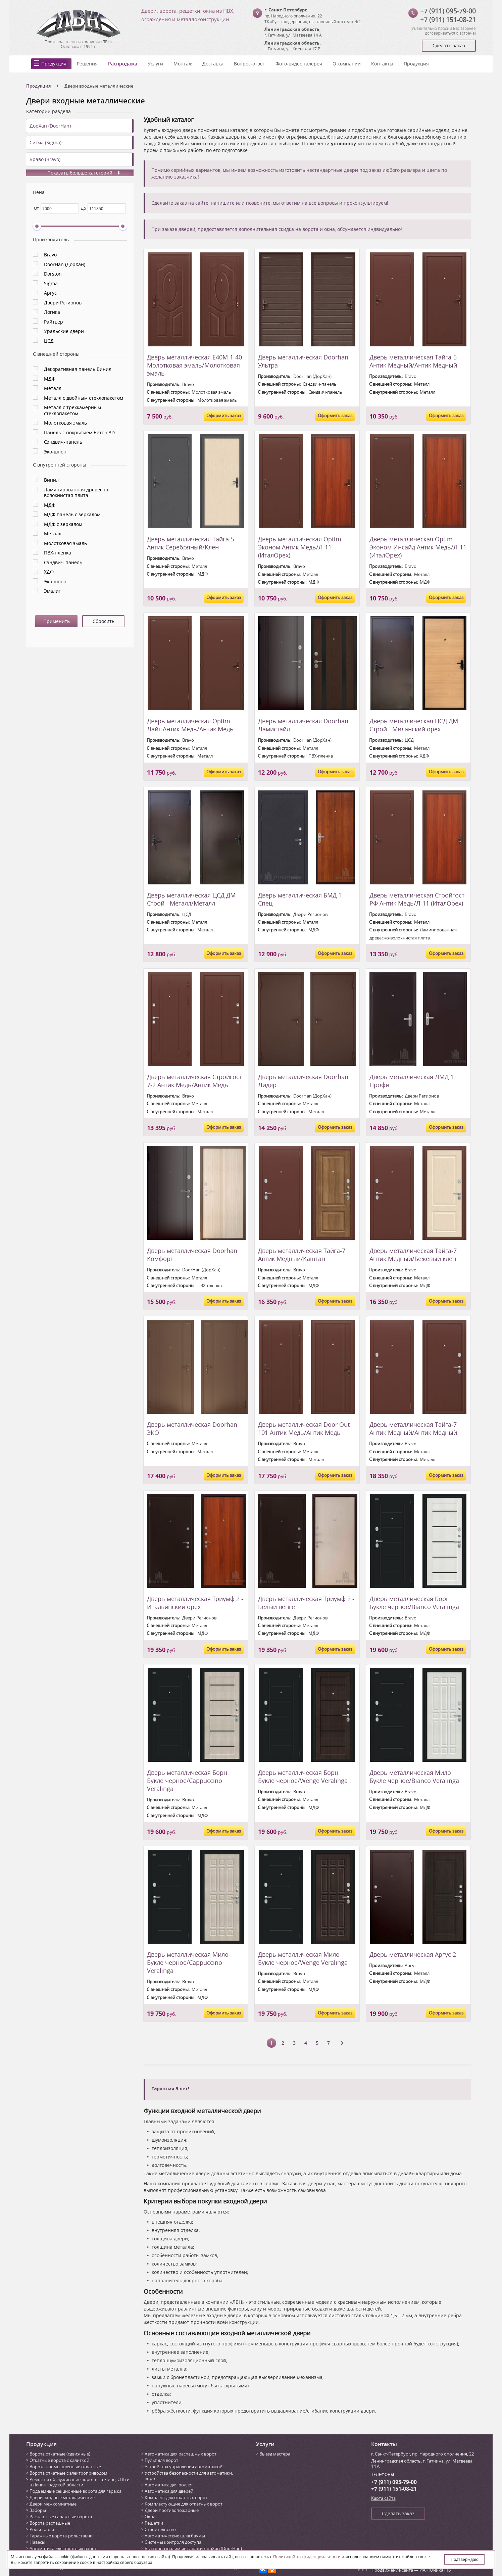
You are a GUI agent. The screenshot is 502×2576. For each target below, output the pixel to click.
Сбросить (103, 621)
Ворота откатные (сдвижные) (60, 2454)
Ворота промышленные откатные (65, 2467)
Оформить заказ (223, 415)
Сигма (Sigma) (45, 142)
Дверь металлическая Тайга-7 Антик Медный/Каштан (301, 1255)
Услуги (155, 63)
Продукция (53, 63)
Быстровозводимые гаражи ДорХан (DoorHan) (193, 2548)
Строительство (160, 2529)
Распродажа (122, 63)
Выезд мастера (274, 2454)
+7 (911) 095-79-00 (448, 10)
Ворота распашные (50, 2523)
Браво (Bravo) (45, 159)
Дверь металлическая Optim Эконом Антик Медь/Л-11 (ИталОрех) (299, 547)
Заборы (38, 2510)
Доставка (212, 63)
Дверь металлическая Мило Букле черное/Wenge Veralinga (303, 1958)
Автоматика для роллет (169, 2485)
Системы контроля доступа (173, 2542)
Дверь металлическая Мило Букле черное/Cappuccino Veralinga (188, 1962)
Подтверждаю (465, 2559)
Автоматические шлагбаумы (175, 2536)
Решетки (154, 2523)
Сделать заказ (449, 45)
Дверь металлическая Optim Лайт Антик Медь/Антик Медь (190, 725)
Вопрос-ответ (249, 63)
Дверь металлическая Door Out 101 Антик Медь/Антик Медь (304, 1428)
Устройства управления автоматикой (183, 2467)
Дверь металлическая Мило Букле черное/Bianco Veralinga (414, 1776)
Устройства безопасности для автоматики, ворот (189, 2475)
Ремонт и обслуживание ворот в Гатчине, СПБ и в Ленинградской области (80, 2482)
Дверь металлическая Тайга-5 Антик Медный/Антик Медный (413, 361)
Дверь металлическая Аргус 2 (412, 1954)
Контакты (382, 63)
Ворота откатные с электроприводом (68, 2473)
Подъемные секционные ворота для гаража (75, 2491)
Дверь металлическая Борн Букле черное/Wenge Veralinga (303, 1776)
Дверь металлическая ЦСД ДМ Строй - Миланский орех (413, 725)
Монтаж (182, 63)
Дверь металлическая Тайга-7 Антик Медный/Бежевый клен (413, 1255)
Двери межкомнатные (53, 2504)
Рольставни (42, 2529)
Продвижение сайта (392, 2570)
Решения (87, 63)
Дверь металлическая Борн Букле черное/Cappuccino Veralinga (187, 1780)
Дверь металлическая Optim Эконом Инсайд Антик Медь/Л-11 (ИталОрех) (417, 547)
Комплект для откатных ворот (176, 2497)
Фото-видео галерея (298, 63)
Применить (56, 621)
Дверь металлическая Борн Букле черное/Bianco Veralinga (414, 1603)
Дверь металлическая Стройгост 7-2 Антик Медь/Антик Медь (194, 1081)
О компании (347, 63)
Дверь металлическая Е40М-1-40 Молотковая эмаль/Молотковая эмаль (194, 365)
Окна (150, 2517)
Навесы (37, 2542)
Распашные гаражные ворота (61, 2517)
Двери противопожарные (172, 2510)
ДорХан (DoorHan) (50, 126)
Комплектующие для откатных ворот (183, 2504)
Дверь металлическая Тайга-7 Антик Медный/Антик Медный (413, 1428)
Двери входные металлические (62, 2497)
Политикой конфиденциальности (307, 2556)
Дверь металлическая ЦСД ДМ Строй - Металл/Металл (191, 899)
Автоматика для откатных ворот (63, 2548)
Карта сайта (383, 2498)
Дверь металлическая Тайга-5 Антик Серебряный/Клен (190, 543)
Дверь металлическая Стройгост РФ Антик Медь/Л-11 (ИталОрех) (416, 899)
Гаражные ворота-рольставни (61, 2536)
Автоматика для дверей (169, 2491)
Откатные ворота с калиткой (59, 2460)
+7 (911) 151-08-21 (448, 19)
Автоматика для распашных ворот (180, 2454)
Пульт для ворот (161, 2460)
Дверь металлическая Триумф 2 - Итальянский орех (195, 1603)
